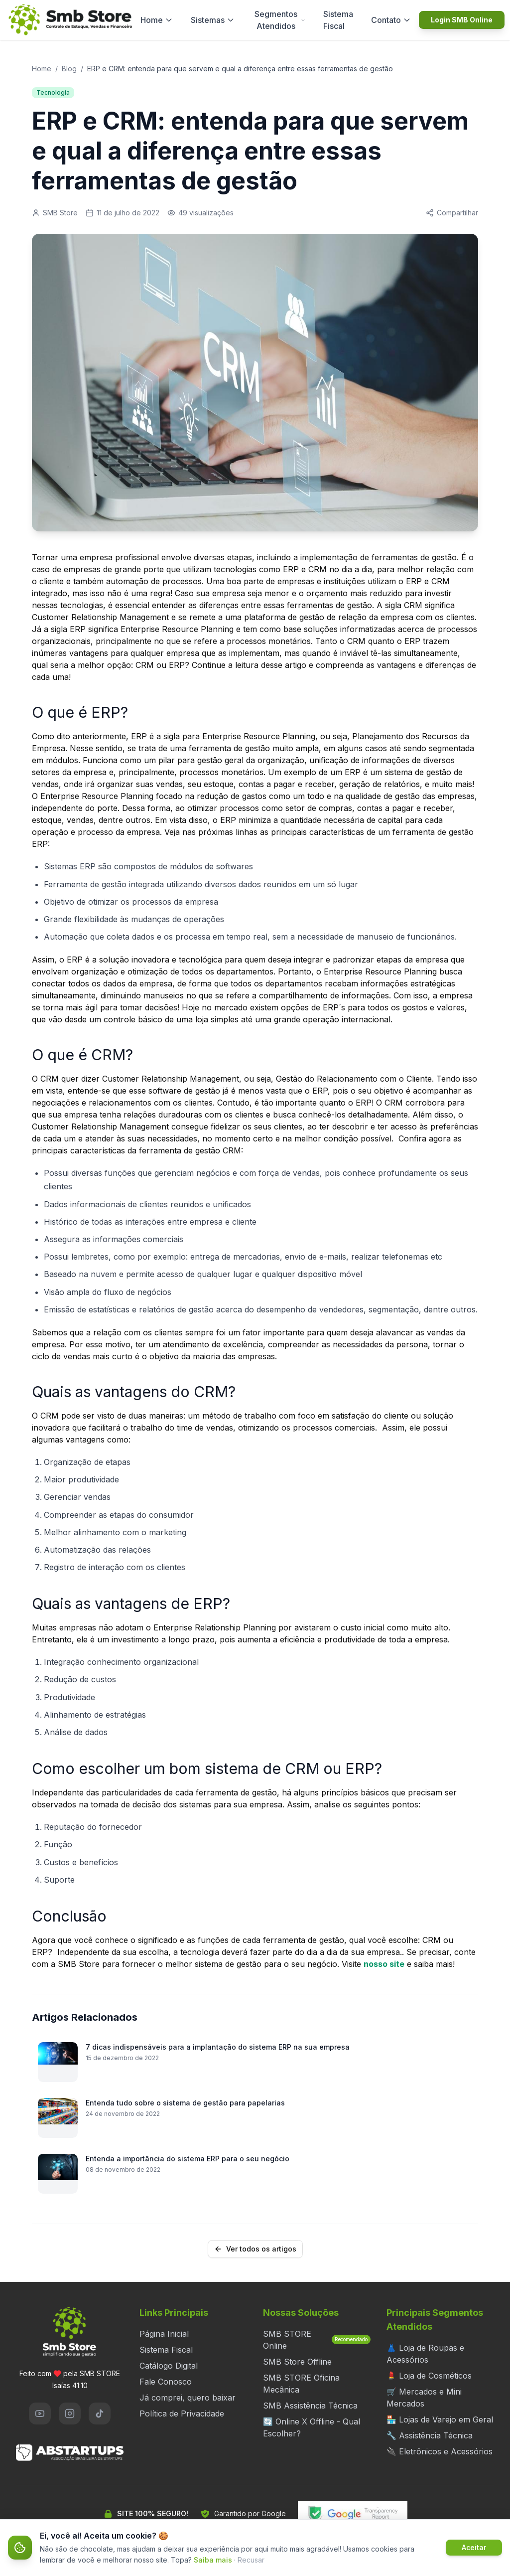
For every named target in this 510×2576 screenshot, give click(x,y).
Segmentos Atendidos (280, 20)
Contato (391, 20)
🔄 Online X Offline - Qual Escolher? (311, 2427)
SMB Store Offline (297, 2362)
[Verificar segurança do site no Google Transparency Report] (352, 2513)
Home (156, 20)
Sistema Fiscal (338, 20)
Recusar (251, 2560)
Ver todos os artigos (255, 2249)
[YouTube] (40, 2413)
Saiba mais (213, 2560)
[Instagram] (70, 2413)
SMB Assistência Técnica (310, 2406)
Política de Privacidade (181, 2413)
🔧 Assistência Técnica (429, 2435)
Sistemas (213, 20)
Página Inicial (164, 2334)
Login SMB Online (462, 19)
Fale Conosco (165, 2382)
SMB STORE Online (317, 2340)
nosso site (384, 1964)
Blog (69, 68)
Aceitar (474, 2547)
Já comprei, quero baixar (187, 2398)
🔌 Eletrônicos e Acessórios (439, 2451)
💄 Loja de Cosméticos (429, 2376)
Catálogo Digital (168, 2366)
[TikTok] (100, 2413)
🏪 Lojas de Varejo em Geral (439, 2419)
